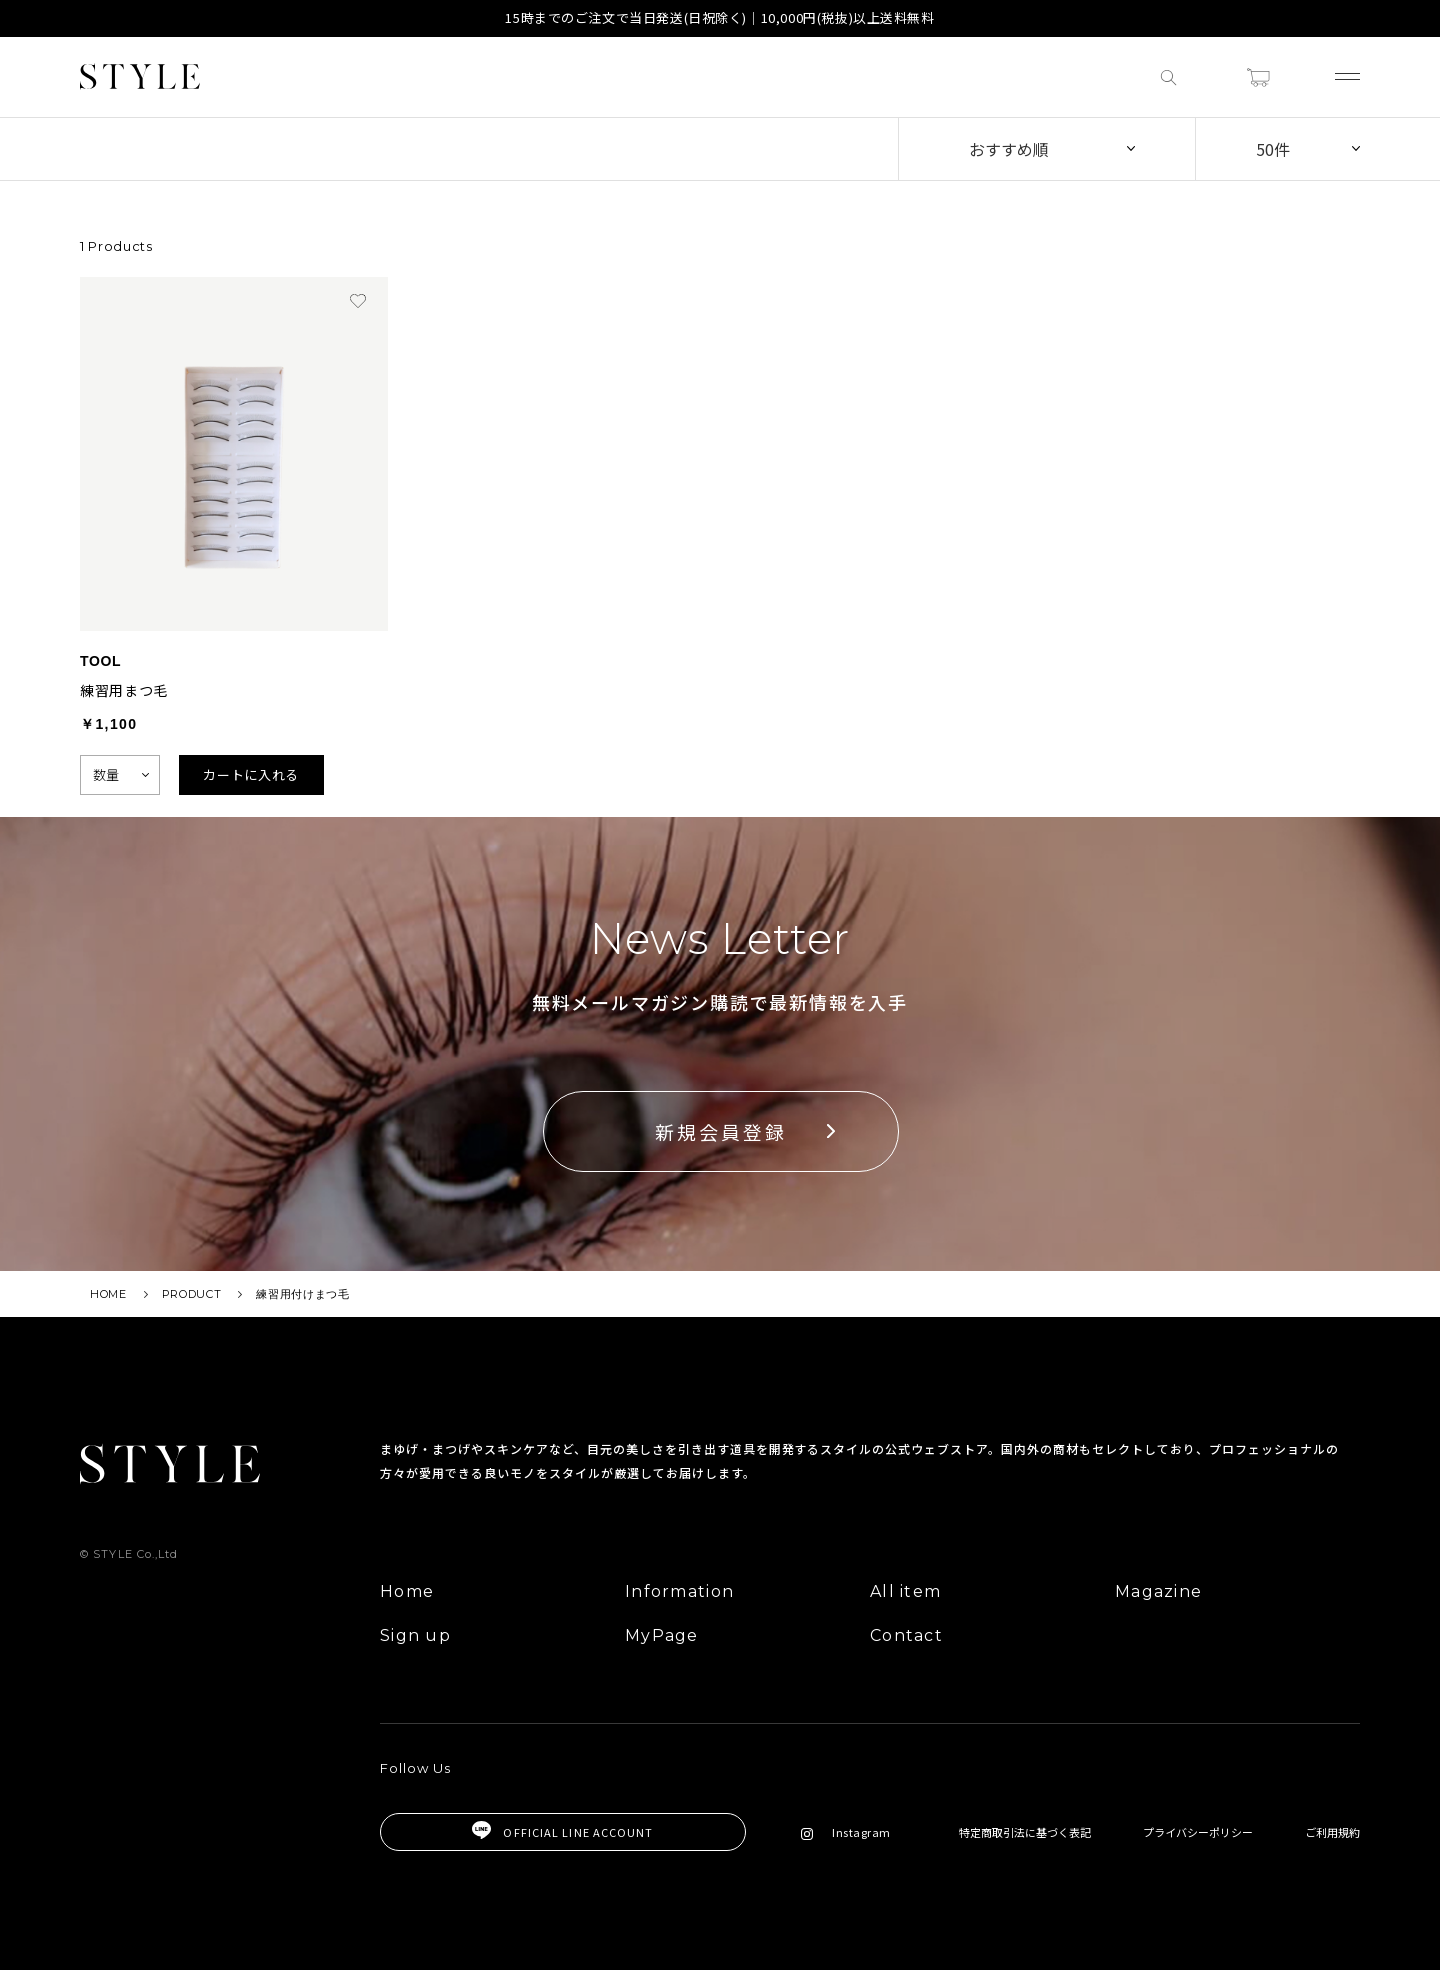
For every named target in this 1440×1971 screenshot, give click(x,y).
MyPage (662, 1636)
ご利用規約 (1332, 1832)
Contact (906, 1636)
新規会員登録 (721, 1131)
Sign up (415, 1636)
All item (905, 1592)
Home (407, 1592)
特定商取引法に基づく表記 (1025, 1832)
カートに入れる (251, 774)
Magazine (1158, 1592)
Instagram (846, 1832)
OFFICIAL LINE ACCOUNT (562, 1832)
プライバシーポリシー (1198, 1832)
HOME (108, 1294)
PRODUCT (192, 1294)
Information (679, 1592)
